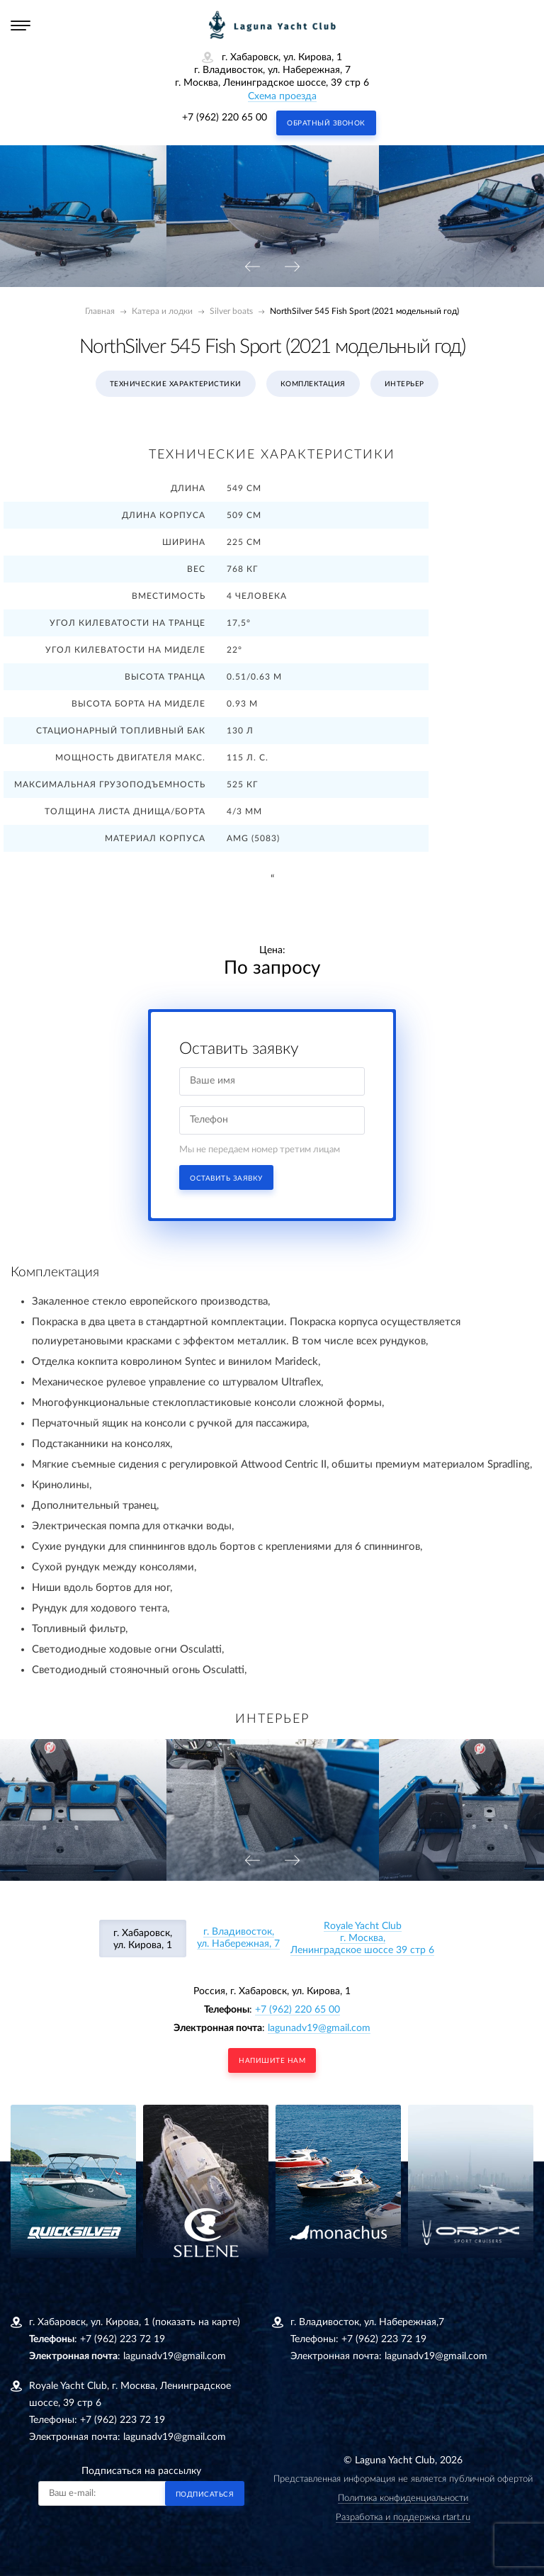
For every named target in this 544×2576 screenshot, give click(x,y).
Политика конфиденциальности (403, 2498)
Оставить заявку (226, 1178)
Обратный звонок (326, 123)
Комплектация (313, 384)
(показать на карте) (196, 2322)
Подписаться (205, 2494)
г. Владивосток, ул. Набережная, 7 (238, 1938)
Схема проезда (282, 96)
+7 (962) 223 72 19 (122, 2339)
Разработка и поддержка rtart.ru (403, 2517)
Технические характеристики (176, 384)
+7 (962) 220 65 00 (224, 118)
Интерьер (404, 384)
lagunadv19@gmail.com (319, 2028)
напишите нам (272, 2060)
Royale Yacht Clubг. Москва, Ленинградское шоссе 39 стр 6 (362, 1938)
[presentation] (252, 267)
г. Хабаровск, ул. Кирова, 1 (142, 1939)
